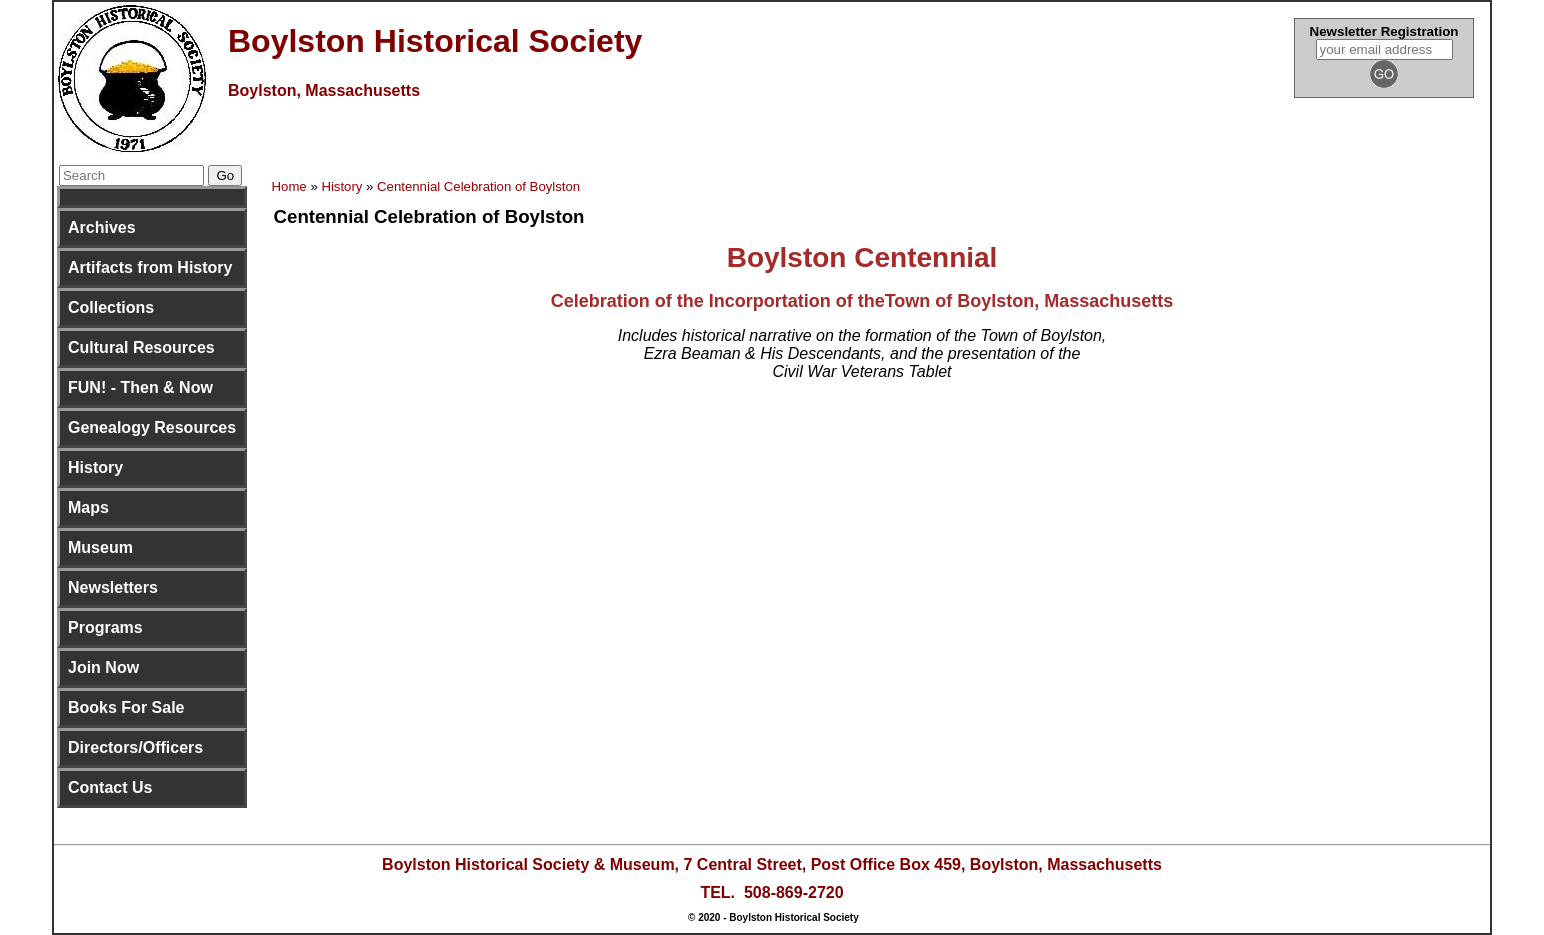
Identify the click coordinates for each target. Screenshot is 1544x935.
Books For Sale (126, 707)
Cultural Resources (141, 347)
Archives (102, 227)
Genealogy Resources (152, 427)
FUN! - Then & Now (140, 387)
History (95, 467)
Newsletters (113, 587)
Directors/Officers (135, 747)
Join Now (103, 667)
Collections (111, 307)
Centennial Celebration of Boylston (478, 186)
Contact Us (110, 787)
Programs (105, 627)
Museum (100, 547)
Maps (88, 507)
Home (289, 186)
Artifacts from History (150, 267)
